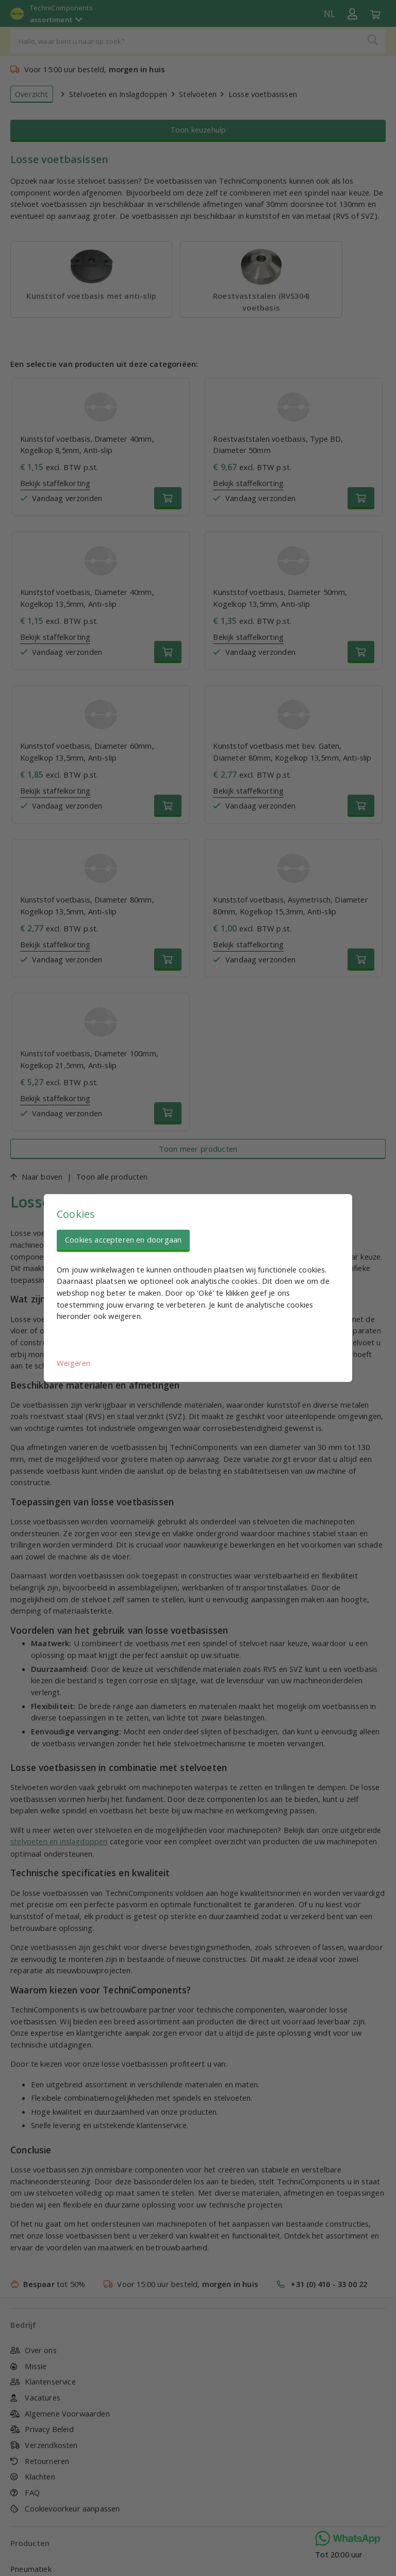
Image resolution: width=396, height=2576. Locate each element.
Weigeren (73, 1363)
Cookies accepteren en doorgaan (123, 1239)
